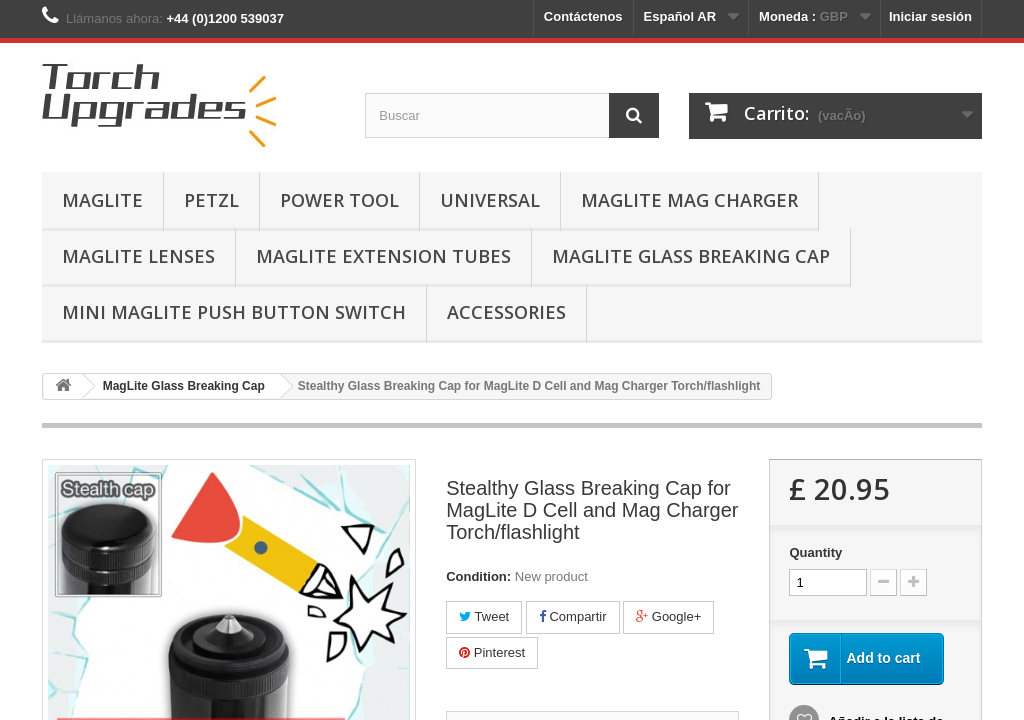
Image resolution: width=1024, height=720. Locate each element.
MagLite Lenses (138, 256)
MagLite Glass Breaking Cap (691, 256)
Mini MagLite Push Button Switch (234, 312)
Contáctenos (583, 16)
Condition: (478, 576)
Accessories (506, 312)
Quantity (815, 552)
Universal (490, 200)
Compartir (573, 616)
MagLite (102, 200)
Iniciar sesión (930, 16)
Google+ (668, 616)
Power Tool (339, 200)
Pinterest (492, 652)
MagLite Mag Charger (689, 200)
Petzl (211, 200)
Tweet (484, 616)
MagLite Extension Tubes (383, 256)
